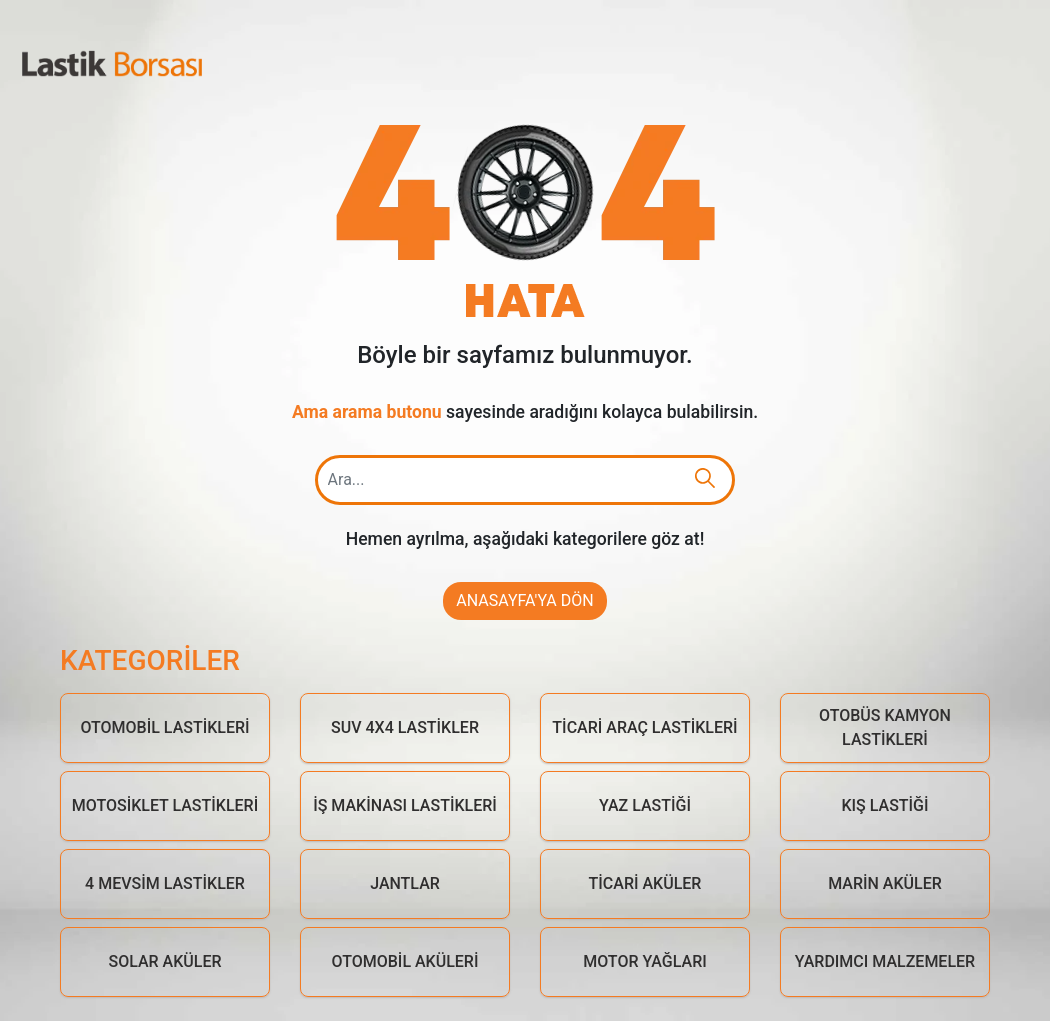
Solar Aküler (164, 961)
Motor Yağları (645, 961)
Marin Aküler (885, 883)
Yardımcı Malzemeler (885, 961)
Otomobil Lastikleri (164, 727)
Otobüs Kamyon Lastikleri (885, 727)
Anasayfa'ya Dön (524, 600)
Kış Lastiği (884, 805)
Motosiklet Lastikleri (165, 805)
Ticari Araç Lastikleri (644, 727)
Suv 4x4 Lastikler (405, 727)
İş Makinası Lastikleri (405, 805)
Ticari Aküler (645, 883)
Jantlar (405, 883)
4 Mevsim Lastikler (165, 883)
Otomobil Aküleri (405, 961)
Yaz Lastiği (645, 805)
